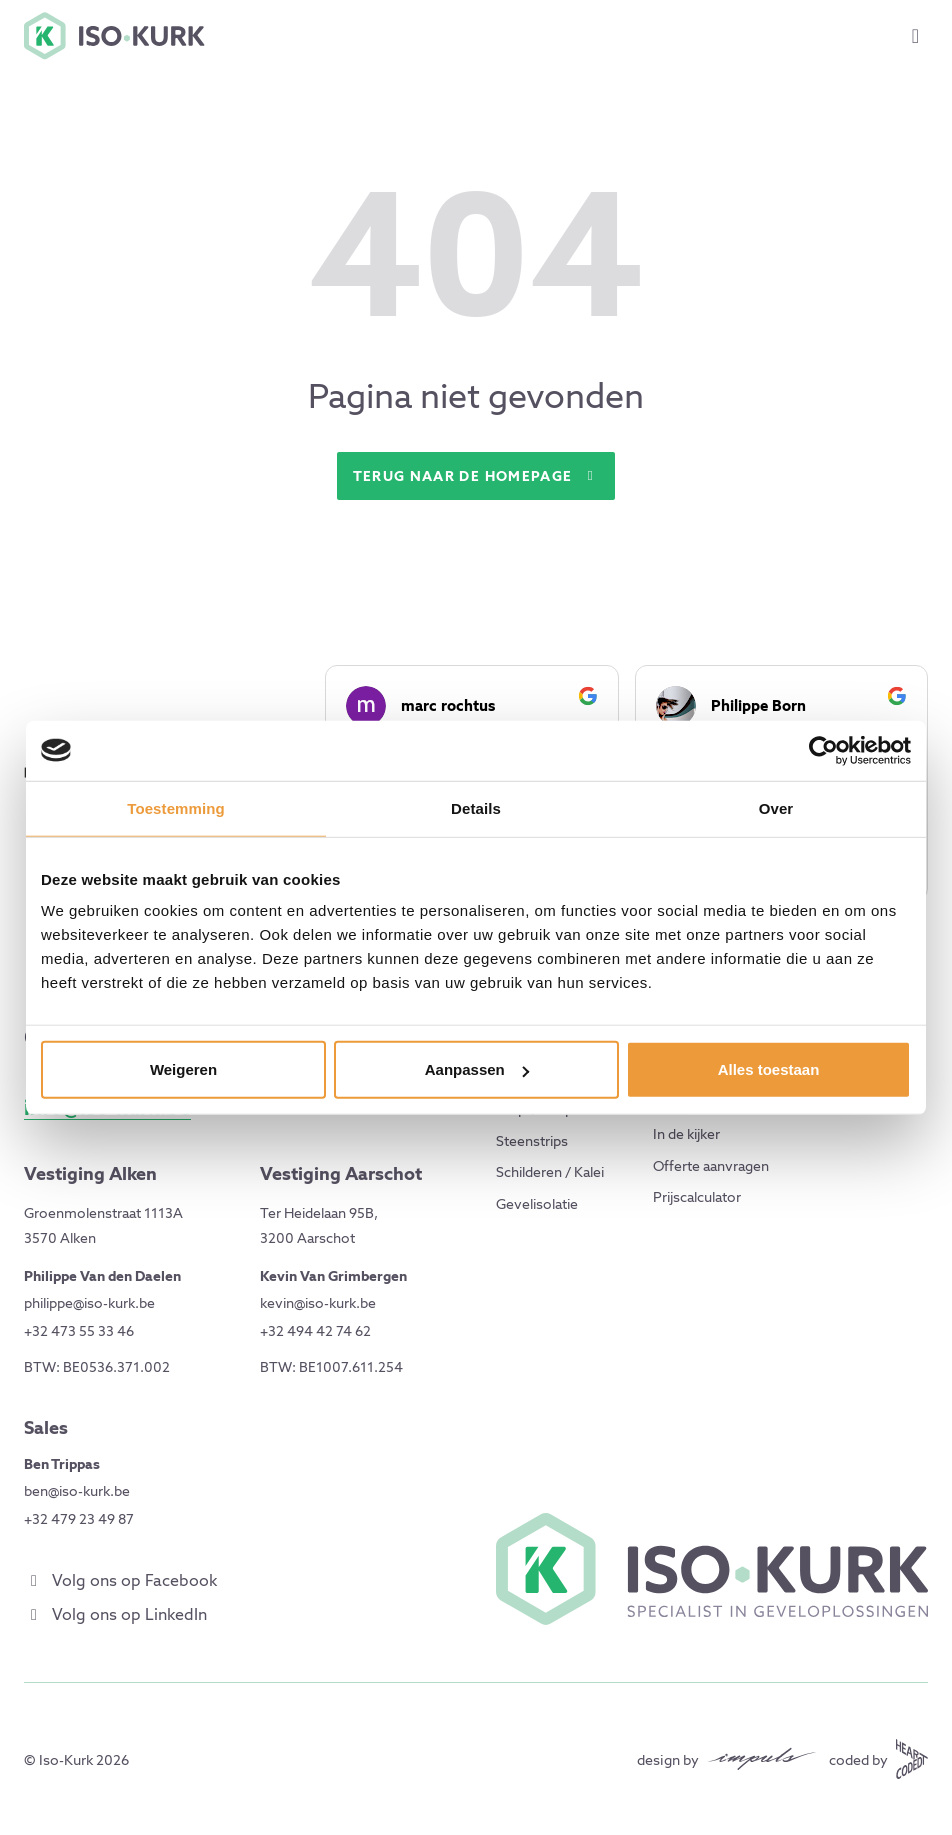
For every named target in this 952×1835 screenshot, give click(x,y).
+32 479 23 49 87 (79, 1519)
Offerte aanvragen (711, 1166)
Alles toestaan (769, 1069)
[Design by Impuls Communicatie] (727, 1759)
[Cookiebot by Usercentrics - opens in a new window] (823, 750)
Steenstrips (532, 1141)
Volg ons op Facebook (120, 1580)
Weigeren (183, 1069)
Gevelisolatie (537, 1204)
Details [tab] (476, 807)
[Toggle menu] (915, 36)
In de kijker (686, 1134)
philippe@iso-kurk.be (89, 1303)
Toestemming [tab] (176, 807)
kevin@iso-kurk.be (318, 1303)
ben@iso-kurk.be (77, 1491)
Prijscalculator (697, 1197)
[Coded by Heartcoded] (878, 1759)
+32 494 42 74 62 (315, 1331)
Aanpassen (477, 1069)
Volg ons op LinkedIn (115, 1614)
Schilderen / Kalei (550, 1172)
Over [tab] (776, 807)
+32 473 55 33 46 (79, 1331)
